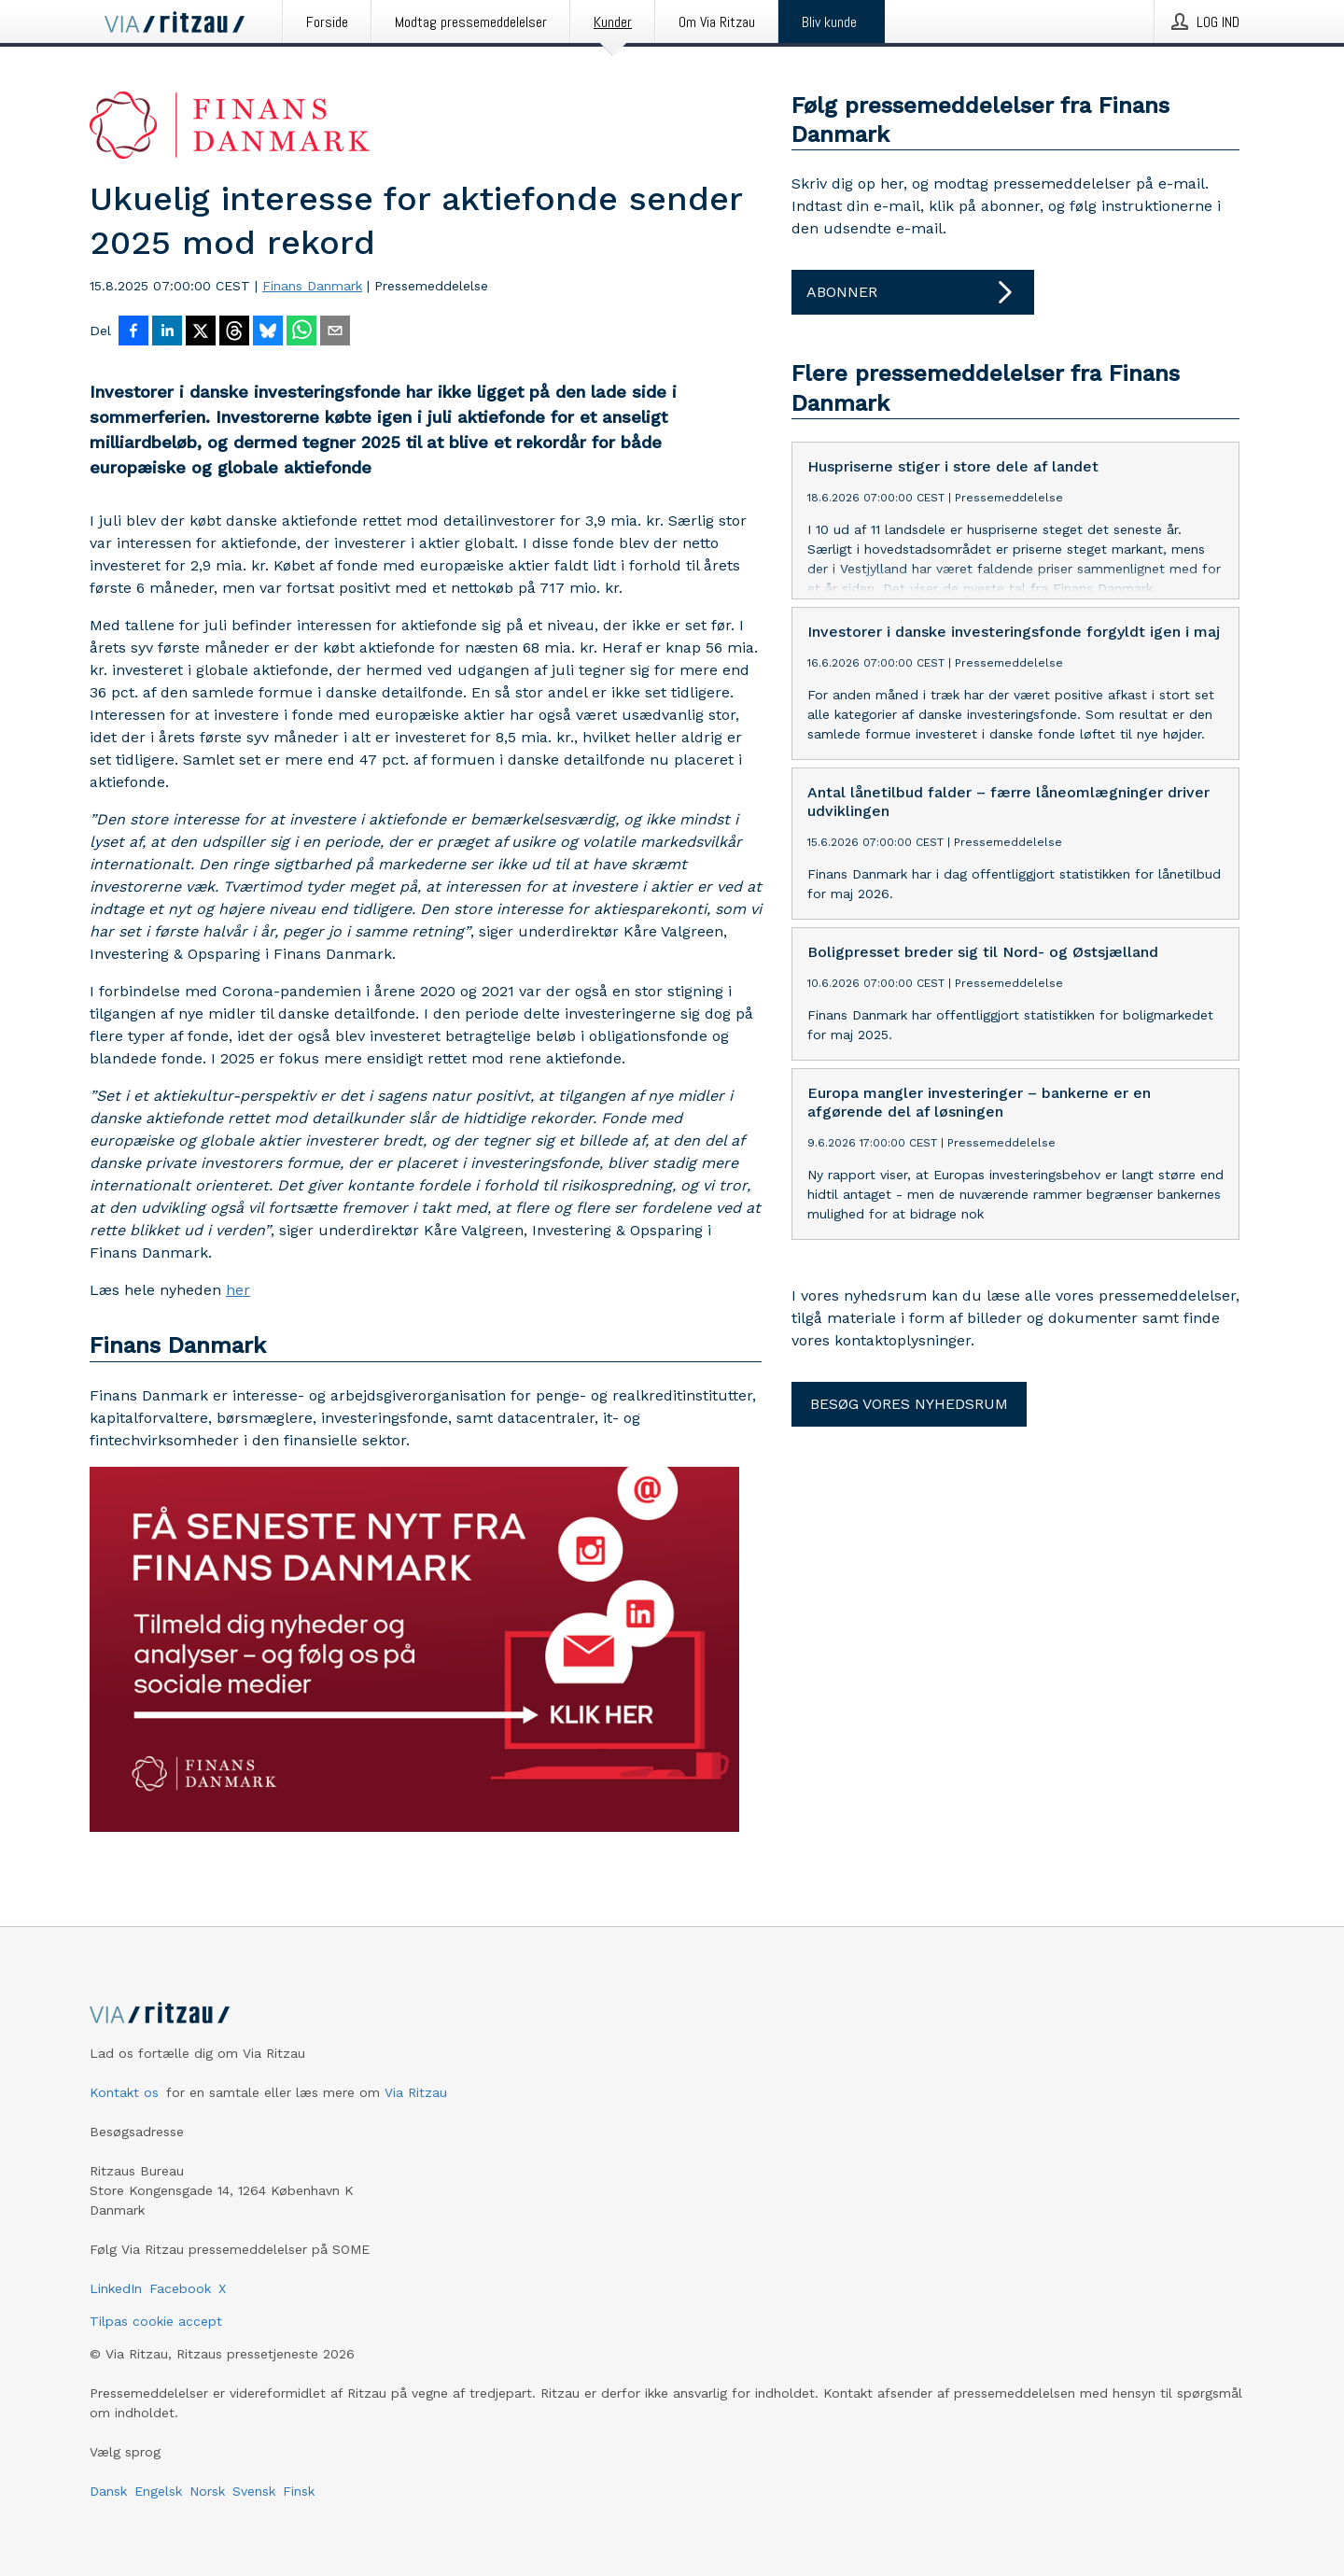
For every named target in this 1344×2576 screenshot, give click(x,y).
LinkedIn (116, 2288)
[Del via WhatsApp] (301, 332)
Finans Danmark (312, 285)
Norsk (207, 2491)
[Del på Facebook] (133, 332)
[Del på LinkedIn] (167, 332)
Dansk (108, 2491)
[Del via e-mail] (335, 332)
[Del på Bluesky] (268, 332)
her (238, 1290)
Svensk (253, 2491)
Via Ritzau (416, 2092)
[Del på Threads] (234, 332)
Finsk (299, 2491)
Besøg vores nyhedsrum (909, 1404)
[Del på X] (201, 332)
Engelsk (158, 2491)
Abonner (912, 292)
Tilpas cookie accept (156, 2321)
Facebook (180, 2288)
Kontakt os (124, 2092)
